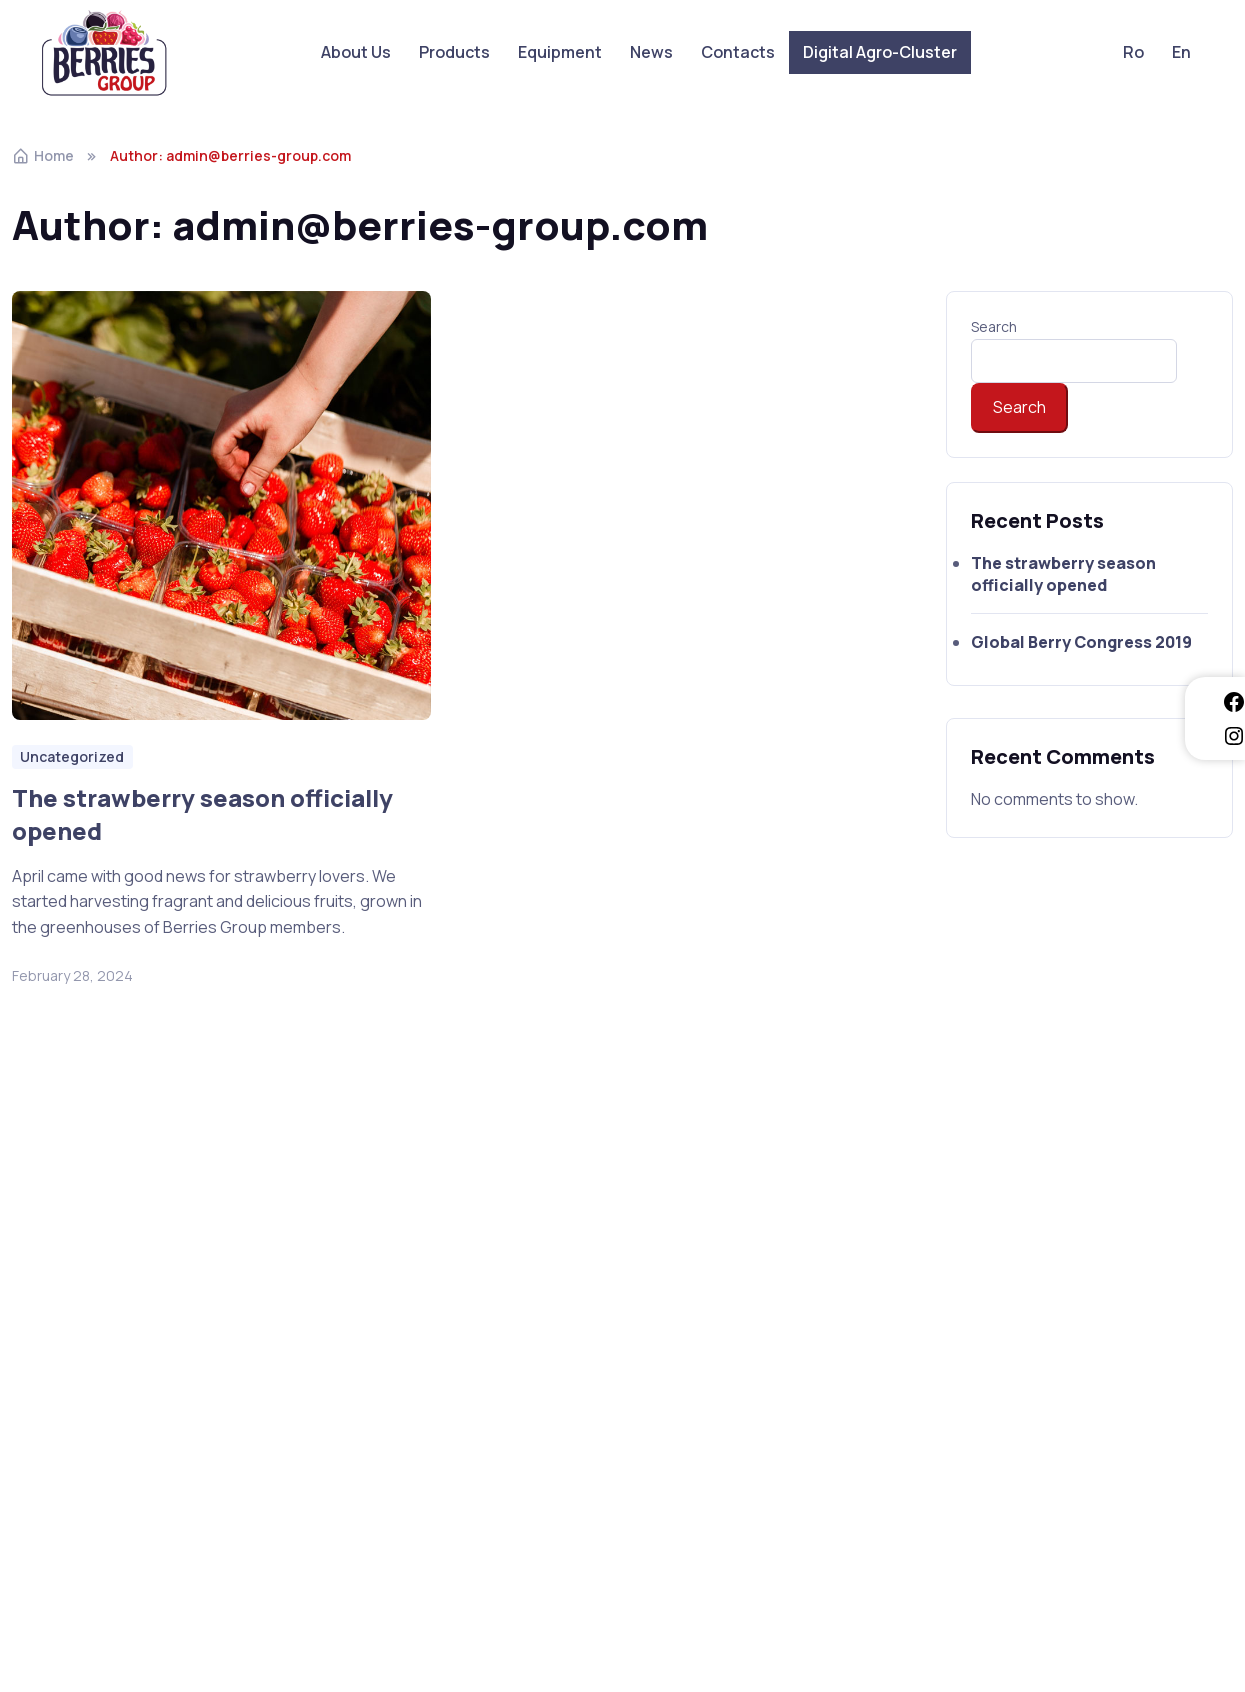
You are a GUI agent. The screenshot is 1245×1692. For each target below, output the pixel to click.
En (1181, 52)
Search (994, 326)
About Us (356, 52)
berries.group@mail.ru (1008, 1331)
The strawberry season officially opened (202, 814)
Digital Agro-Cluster (880, 52)
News (651, 52)
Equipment (560, 52)
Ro (1133, 52)
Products (454, 52)
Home (43, 155)
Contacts (738, 52)
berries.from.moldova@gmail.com (1049, 1357)
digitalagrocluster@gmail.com (758, 1331)
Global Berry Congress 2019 (618, 797)
